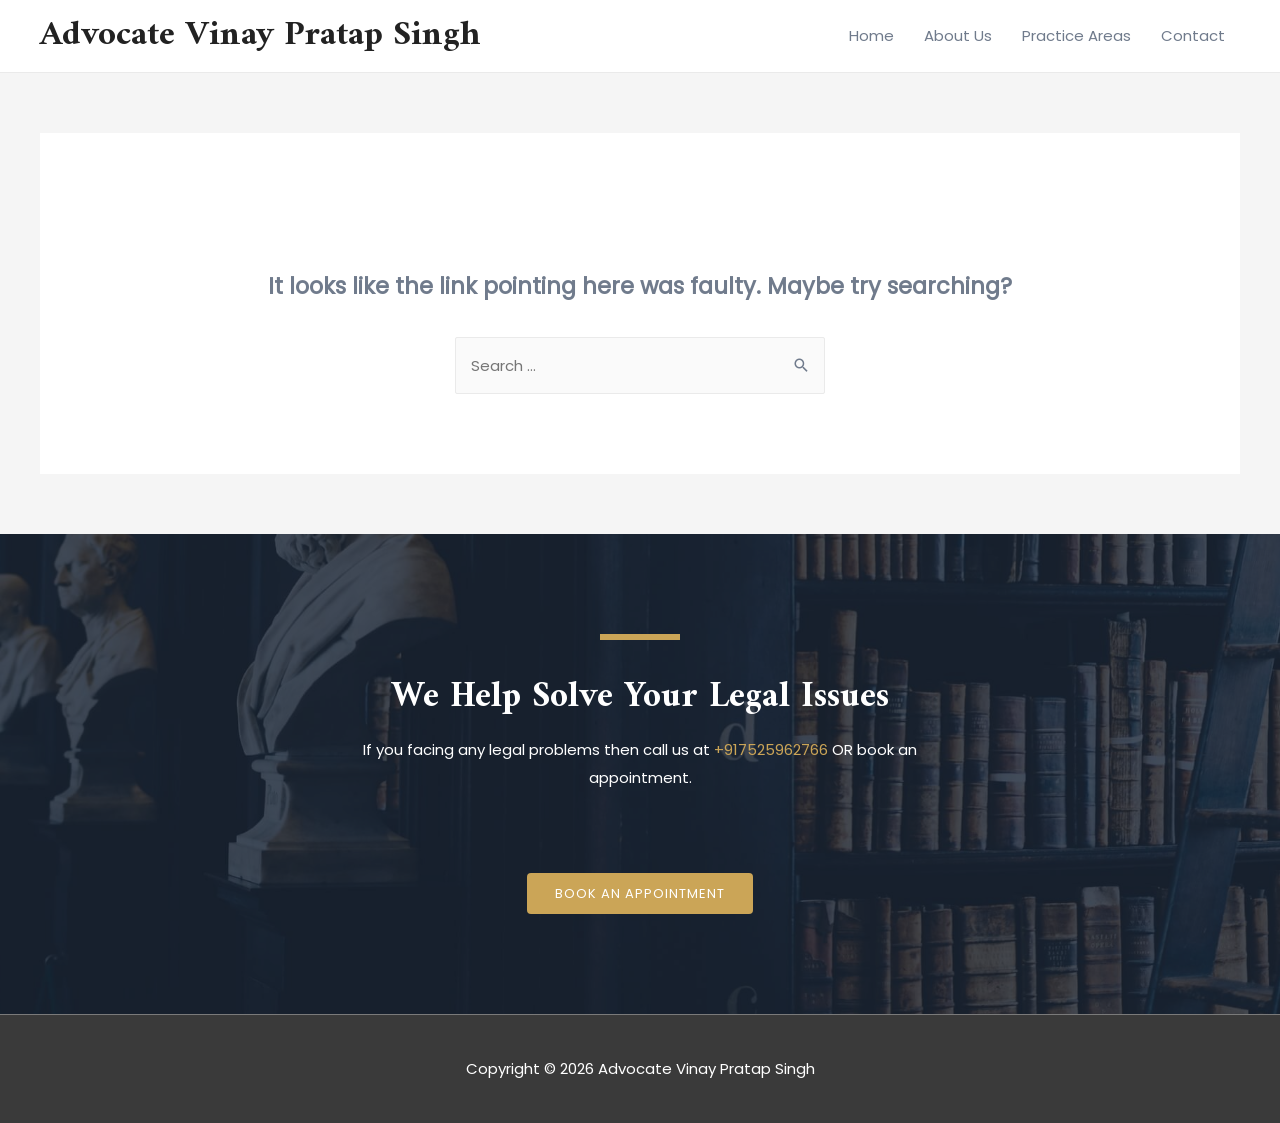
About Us (958, 35)
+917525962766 (771, 749)
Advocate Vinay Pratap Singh (260, 35)
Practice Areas (1076, 35)
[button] (640, 893)
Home (871, 35)
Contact (1193, 35)
